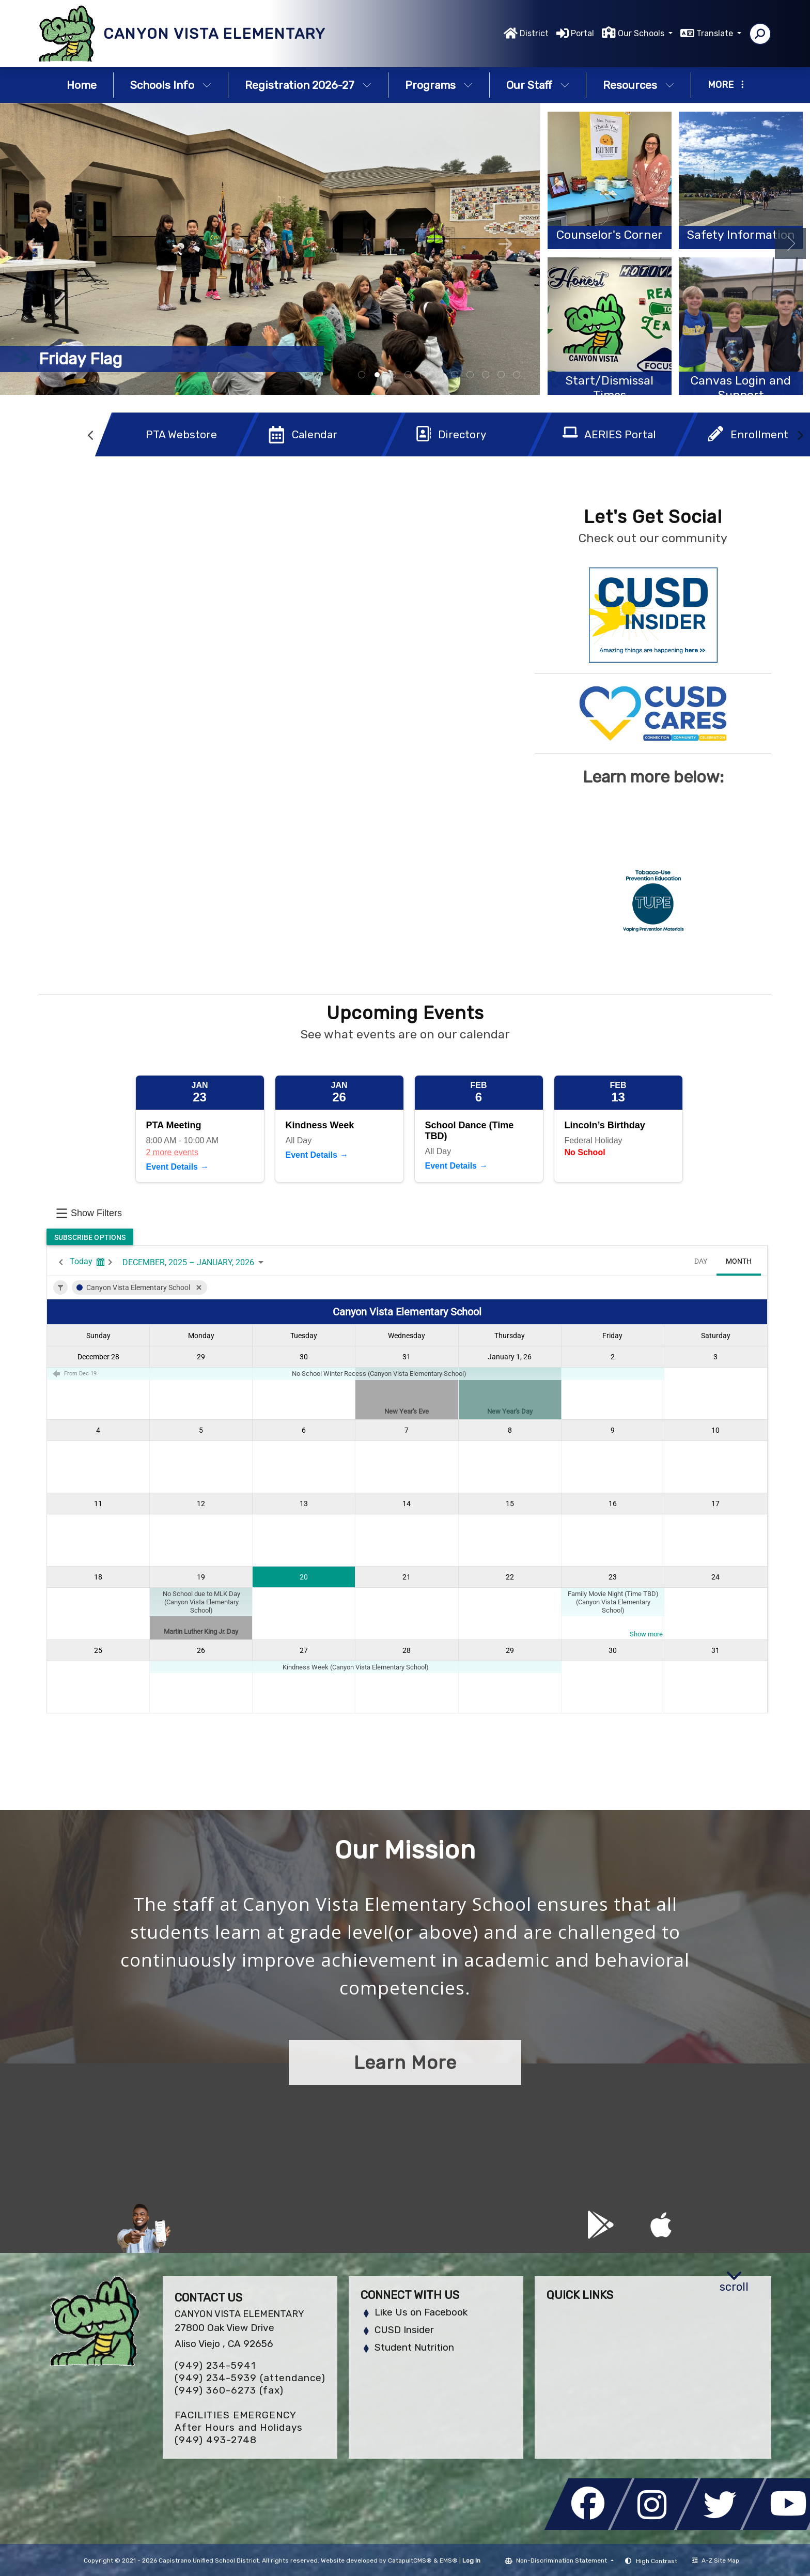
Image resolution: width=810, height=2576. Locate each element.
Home (82, 85)
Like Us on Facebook (421, 2312)
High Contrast (656, 2561)
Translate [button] (715, 33)
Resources (638, 85)
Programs (439, 85)
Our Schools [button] (642, 33)
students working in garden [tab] (392, 375)
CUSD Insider (404, 2330)
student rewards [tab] (501, 375)
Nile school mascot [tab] (516, 375)
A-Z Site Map (716, 2560)
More (726, 84)
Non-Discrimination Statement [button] (562, 2560)
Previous (34, 244)
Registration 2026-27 (308, 85)
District (534, 33)
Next (505, 244)
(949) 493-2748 (216, 2440)
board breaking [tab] (361, 375)
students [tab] (470, 375)
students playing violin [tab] (485, 375)
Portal (582, 33)
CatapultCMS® (410, 2560)
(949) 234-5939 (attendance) (250, 2378)
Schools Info (170, 85)
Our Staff (537, 85)
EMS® (449, 2560)
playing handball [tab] (423, 375)
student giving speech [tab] (439, 375)
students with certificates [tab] (408, 375)
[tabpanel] (270, 249)
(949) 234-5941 (215, 2365)
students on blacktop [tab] (377, 375)
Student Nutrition (414, 2347)
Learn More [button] (405, 2062)
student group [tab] (454, 375)
